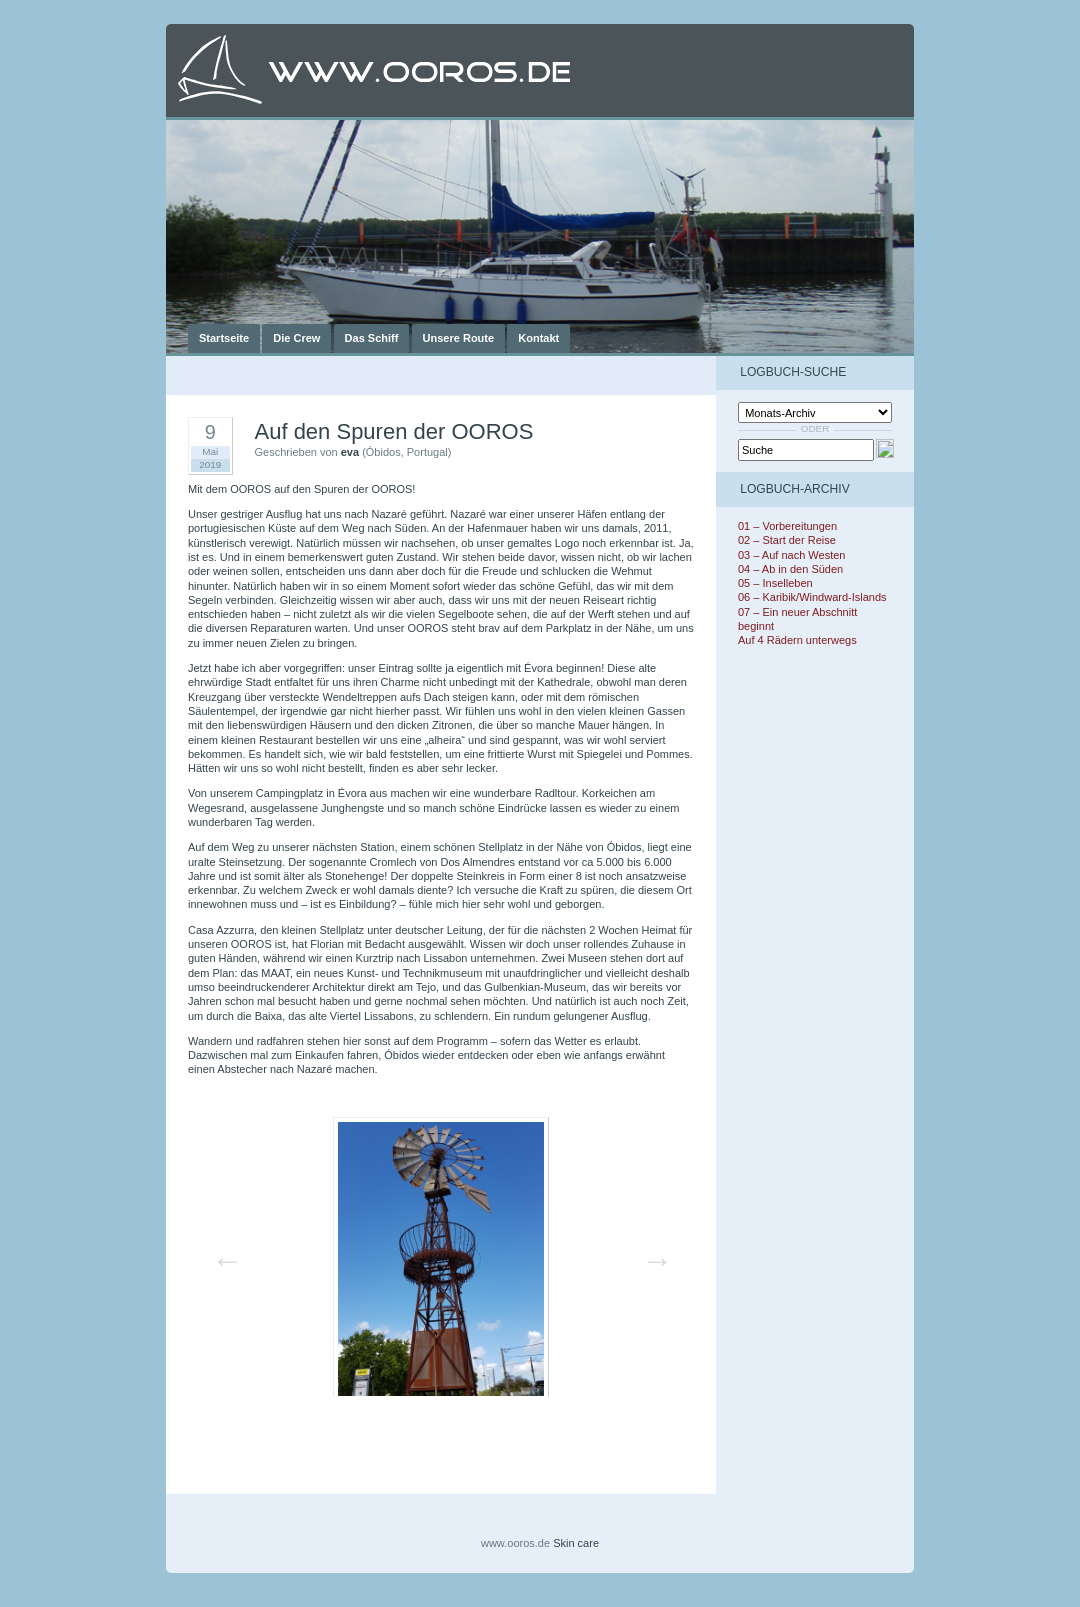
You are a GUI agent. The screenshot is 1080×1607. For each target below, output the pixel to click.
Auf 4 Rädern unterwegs (797, 640)
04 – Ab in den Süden (790, 569)
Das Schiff (372, 338)
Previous (221, 1254)
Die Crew (296, 338)
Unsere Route (459, 338)
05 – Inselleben (775, 583)
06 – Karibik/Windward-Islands (812, 597)
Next (651, 1254)
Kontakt (538, 338)
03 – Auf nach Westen (791, 555)
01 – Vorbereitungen (787, 526)
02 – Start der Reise (787, 540)
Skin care (576, 1543)
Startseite (224, 338)
